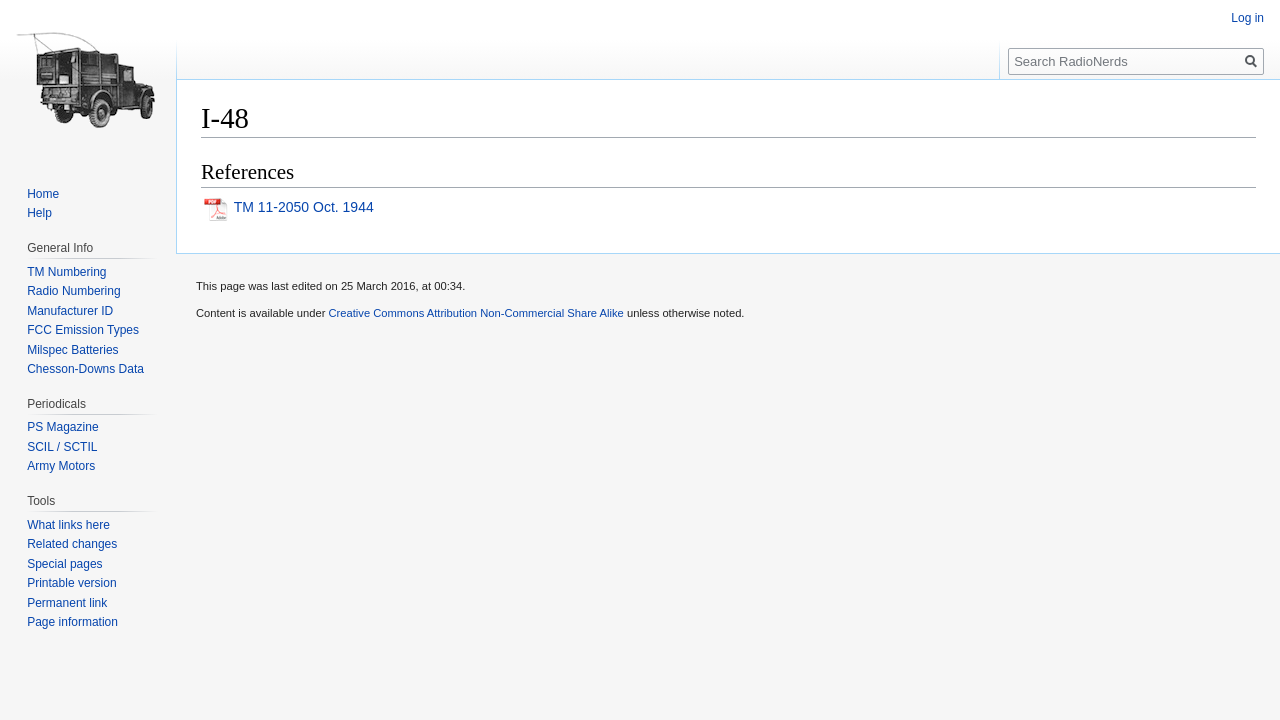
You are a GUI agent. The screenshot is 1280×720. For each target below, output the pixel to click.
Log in (1247, 18)
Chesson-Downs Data (85, 369)
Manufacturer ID (70, 311)
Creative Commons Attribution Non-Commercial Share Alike (475, 313)
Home (43, 194)
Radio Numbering (73, 291)
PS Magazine (62, 427)
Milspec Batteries (72, 350)
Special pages (64, 564)
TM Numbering (66, 272)
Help (39, 213)
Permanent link (67, 603)
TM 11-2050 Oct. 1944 (304, 207)
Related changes (72, 544)
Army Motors (61, 466)
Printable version (71, 583)
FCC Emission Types (83, 330)
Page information (72, 622)
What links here (68, 525)
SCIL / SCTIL (62, 447)
